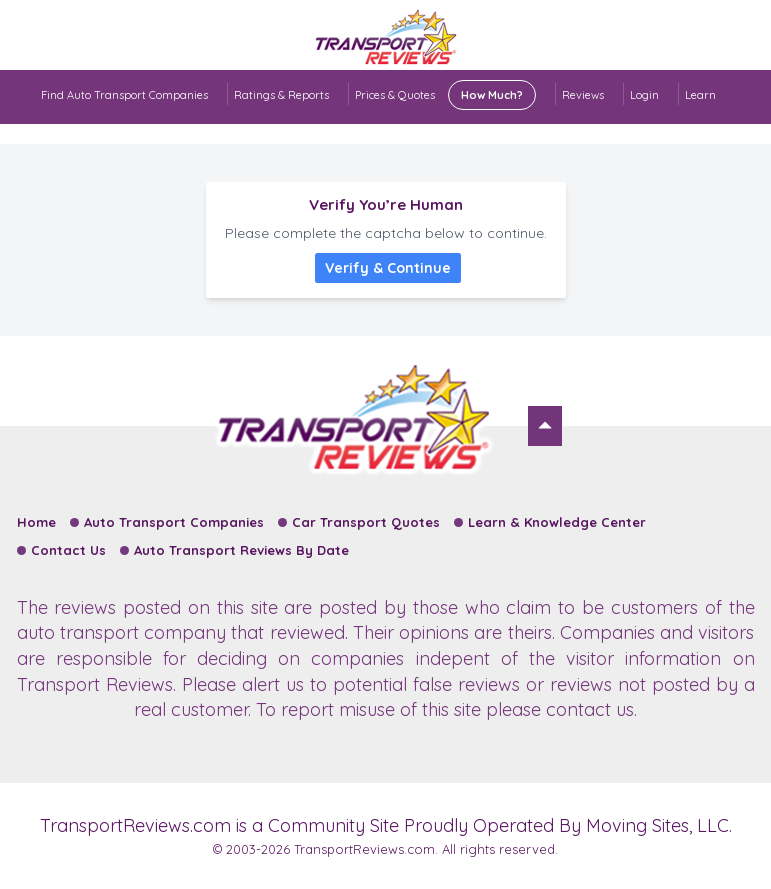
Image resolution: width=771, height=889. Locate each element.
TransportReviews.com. (366, 849)
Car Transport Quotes (366, 522)
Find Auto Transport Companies (124, 95)
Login (644, 95)
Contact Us (68, 550)
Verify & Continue (388, 268)
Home (36, 522)
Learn (700, 95)
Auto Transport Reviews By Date (241, 550)
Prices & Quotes (445, 95)
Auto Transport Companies (174, 522)
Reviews (583, 95)
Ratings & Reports (281, 95)
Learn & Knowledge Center (557, 522)
